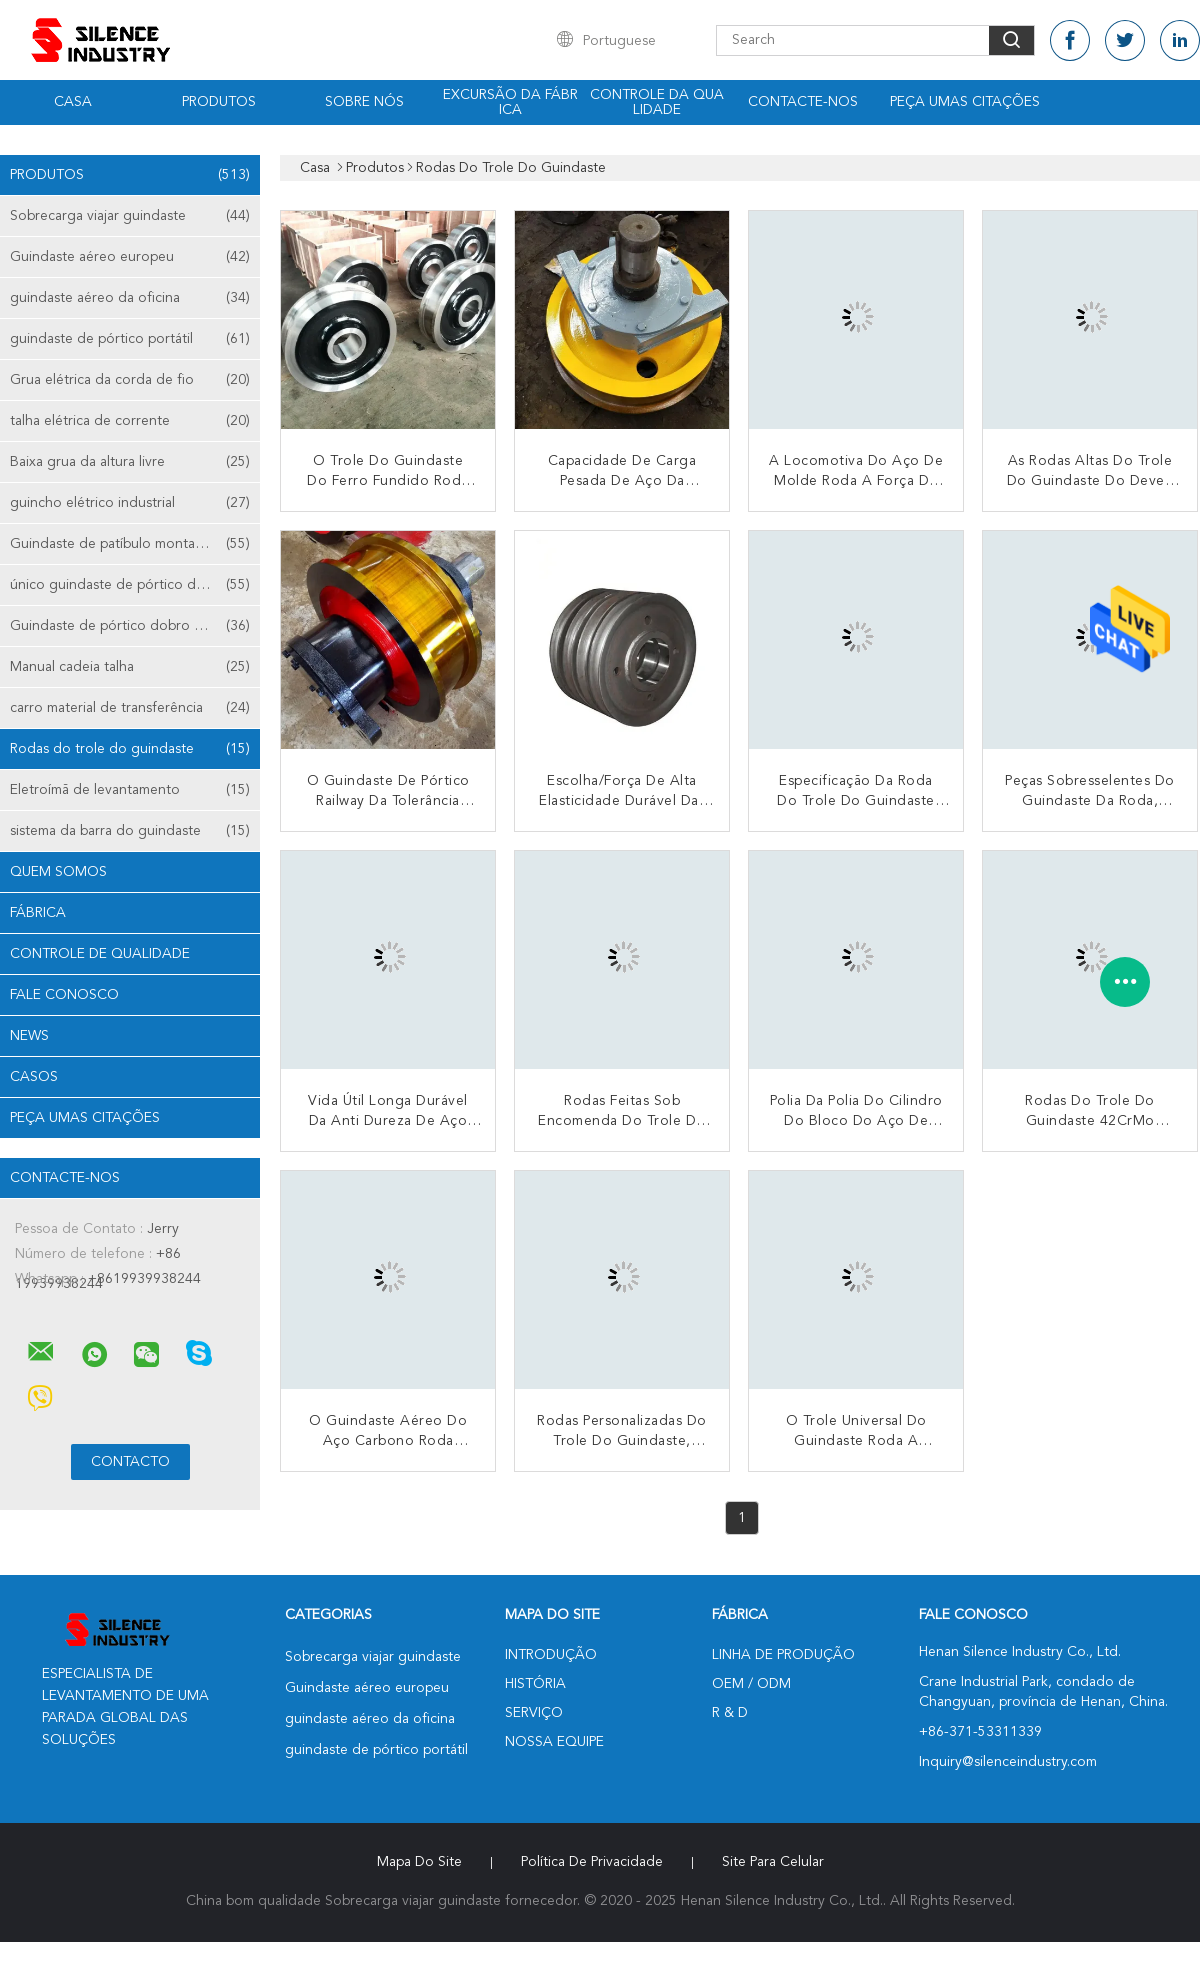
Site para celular (773, 1862)
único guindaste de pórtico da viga (130, 585)
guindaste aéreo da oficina (130, 298)
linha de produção (783, 1655)
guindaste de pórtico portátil (130, 339)
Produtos (219, 102)
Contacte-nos (803, 102)
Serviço (534, 1713)
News (29, 1036)
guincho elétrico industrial (130, 503)
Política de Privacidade (592, 1862)
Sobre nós (364, 102)
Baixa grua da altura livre (130, 462)
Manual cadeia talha (130, 667)
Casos (34, 1077)
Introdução (551, 1655)
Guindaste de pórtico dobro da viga (130, 626)
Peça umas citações (965, 102)
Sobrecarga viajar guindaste (130, 216)
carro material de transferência (130, 708)
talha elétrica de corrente (130, 421)
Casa (73, 102)
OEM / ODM (751, 1684)
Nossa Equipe (554, 1742)
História (535, 1684)
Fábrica (38, 913)
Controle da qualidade (657, 102)
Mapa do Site (419, 1862)
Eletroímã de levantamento (130, 790)
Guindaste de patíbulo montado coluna (134, 544)
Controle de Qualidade (100, 954)
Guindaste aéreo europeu (130, 257)
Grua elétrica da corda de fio (130, 380)
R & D (730, 1713)
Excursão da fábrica (510, 102)
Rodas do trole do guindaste (130, 749)
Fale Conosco (64, 995)
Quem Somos (58, 872)
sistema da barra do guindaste (130, 831)
